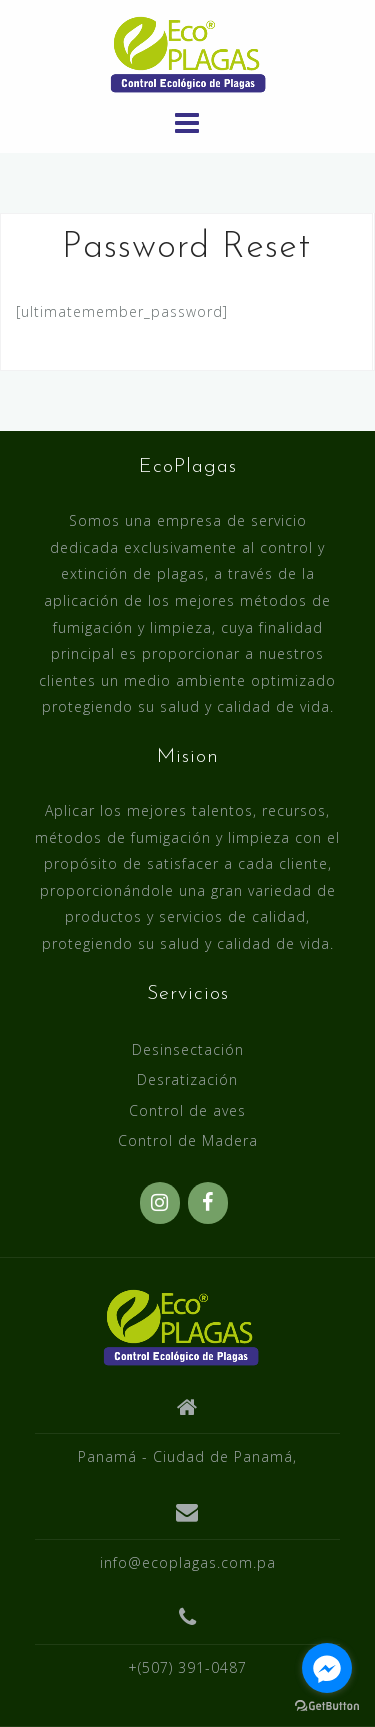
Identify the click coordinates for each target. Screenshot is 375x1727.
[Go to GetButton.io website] (327, 1706)
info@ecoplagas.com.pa (188, 1562)
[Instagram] (160, 1203)
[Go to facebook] (327, 1668)
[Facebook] (208, 1203)
